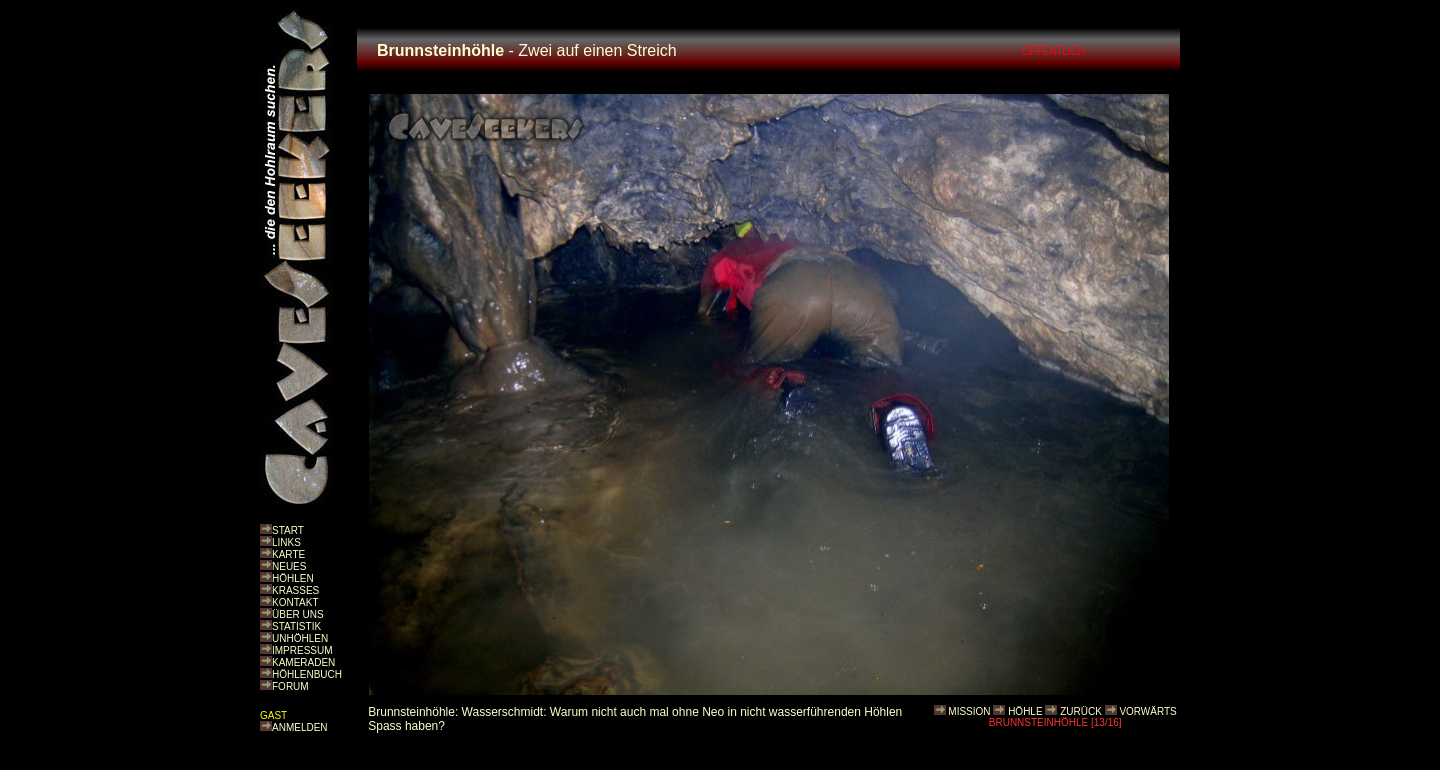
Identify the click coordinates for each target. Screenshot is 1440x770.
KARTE (288, 554)
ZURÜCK (1081, 711)
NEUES (289, 566)
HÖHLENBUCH (307, 674)
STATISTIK (296, 626)
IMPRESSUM (302, 650)
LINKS (286, 542)
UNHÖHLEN (300, 638)
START (288, 530)
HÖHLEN (293, 578)
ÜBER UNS (298, 614)
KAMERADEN (303, 662)
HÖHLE (1025, 711)
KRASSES (295, 590)
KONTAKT (295, 602)
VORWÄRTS (1147, 711)
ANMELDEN (300, 727)
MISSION (969, 711)
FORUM (290, 686)
